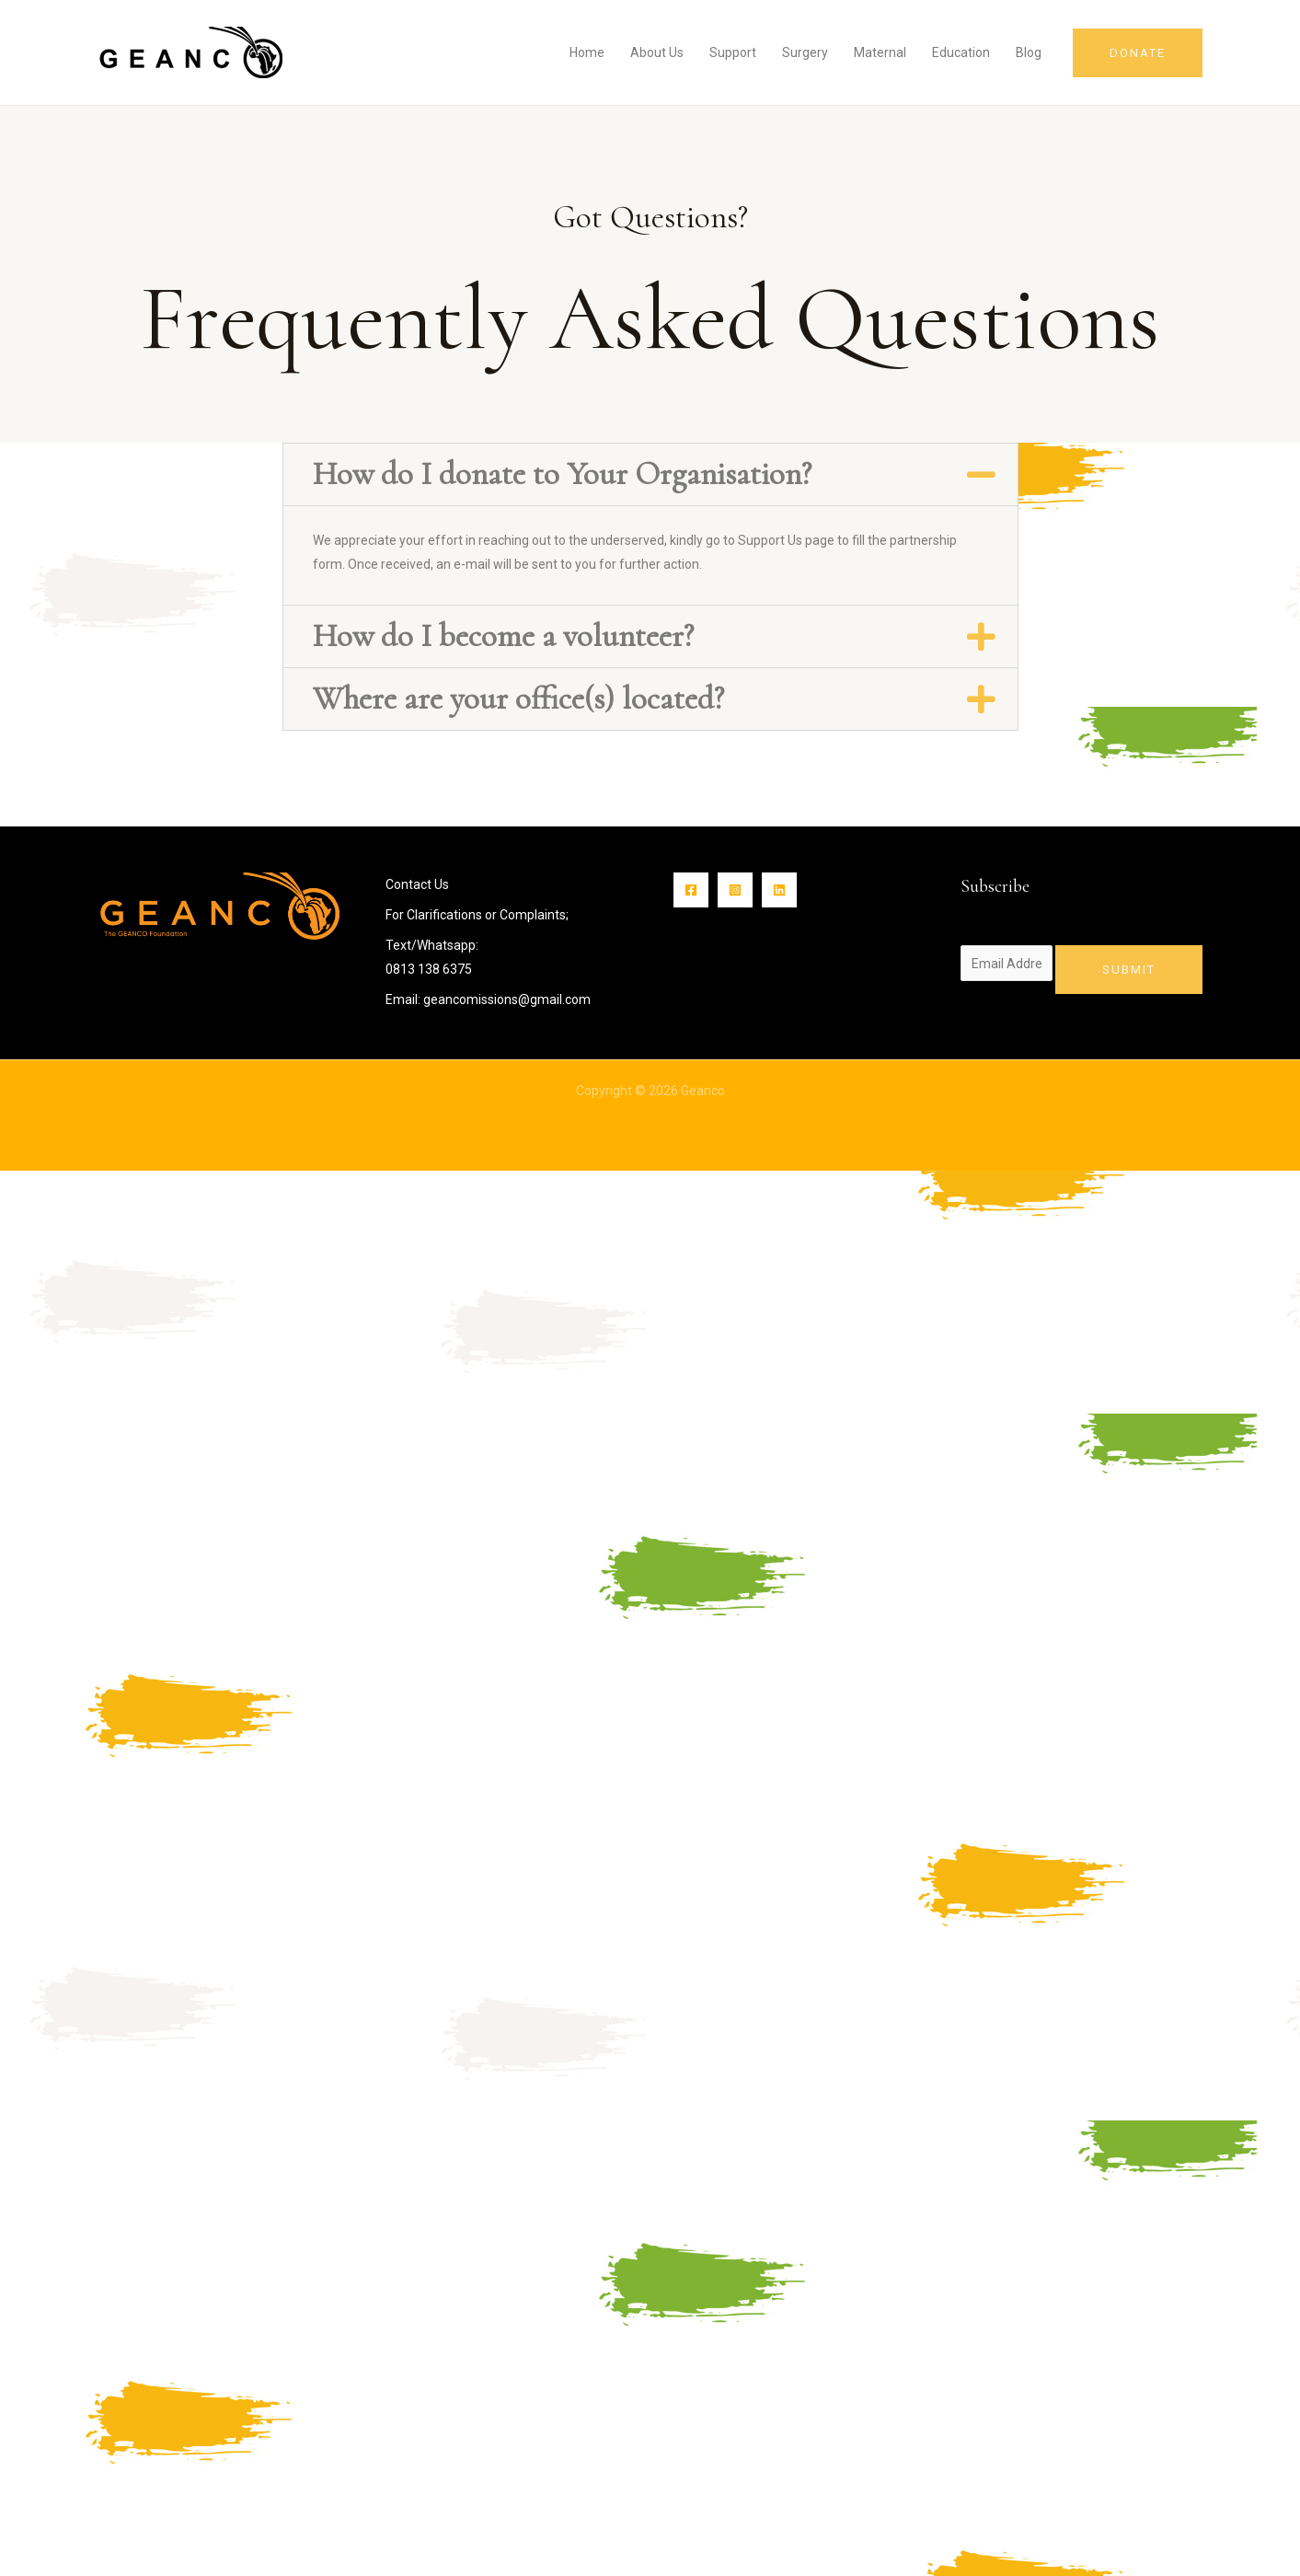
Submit (1129, 969)
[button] (650, 474)
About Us (657, 52)
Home (586, 52)
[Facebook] (690, 889)
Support (732, 52)
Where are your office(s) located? (518, 698)
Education (961, 52)
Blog (1028, 52)
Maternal (880, 52)
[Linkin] (779, 889)
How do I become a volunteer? (503, 636)
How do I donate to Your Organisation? (562, 474)
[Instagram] (735, 889)
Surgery (805, 52)
